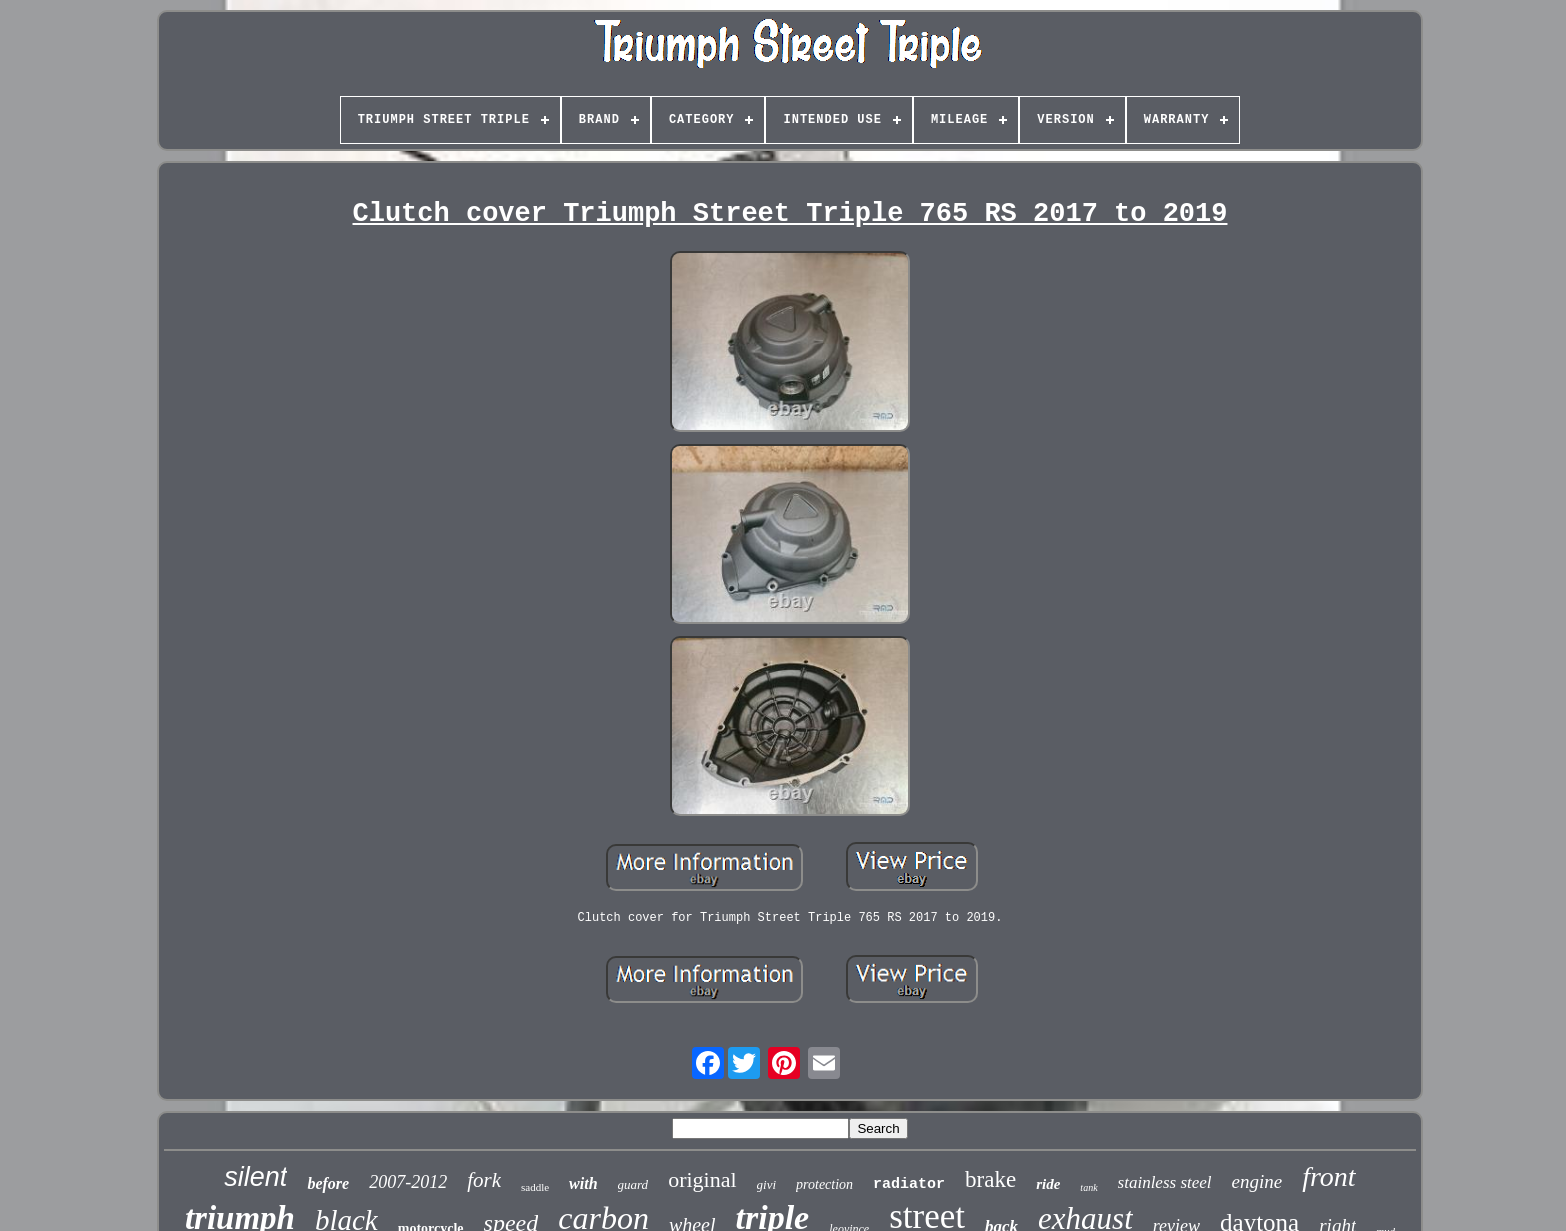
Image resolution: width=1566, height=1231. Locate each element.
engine (1257, 1181)
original (702, 1179)
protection (824, 1184)
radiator (909, 1184)
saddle (535, 1187)
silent (255, 1177)
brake (990, 1179)
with (583, 1183)
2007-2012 (408, 1182)
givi (767, 1184)
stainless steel (1165, 1182)
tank (1088, 1187)
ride (1048, 1184)
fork (484, 1180)
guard (633, 1184)
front (1328, 1176)
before (328, 1183)
